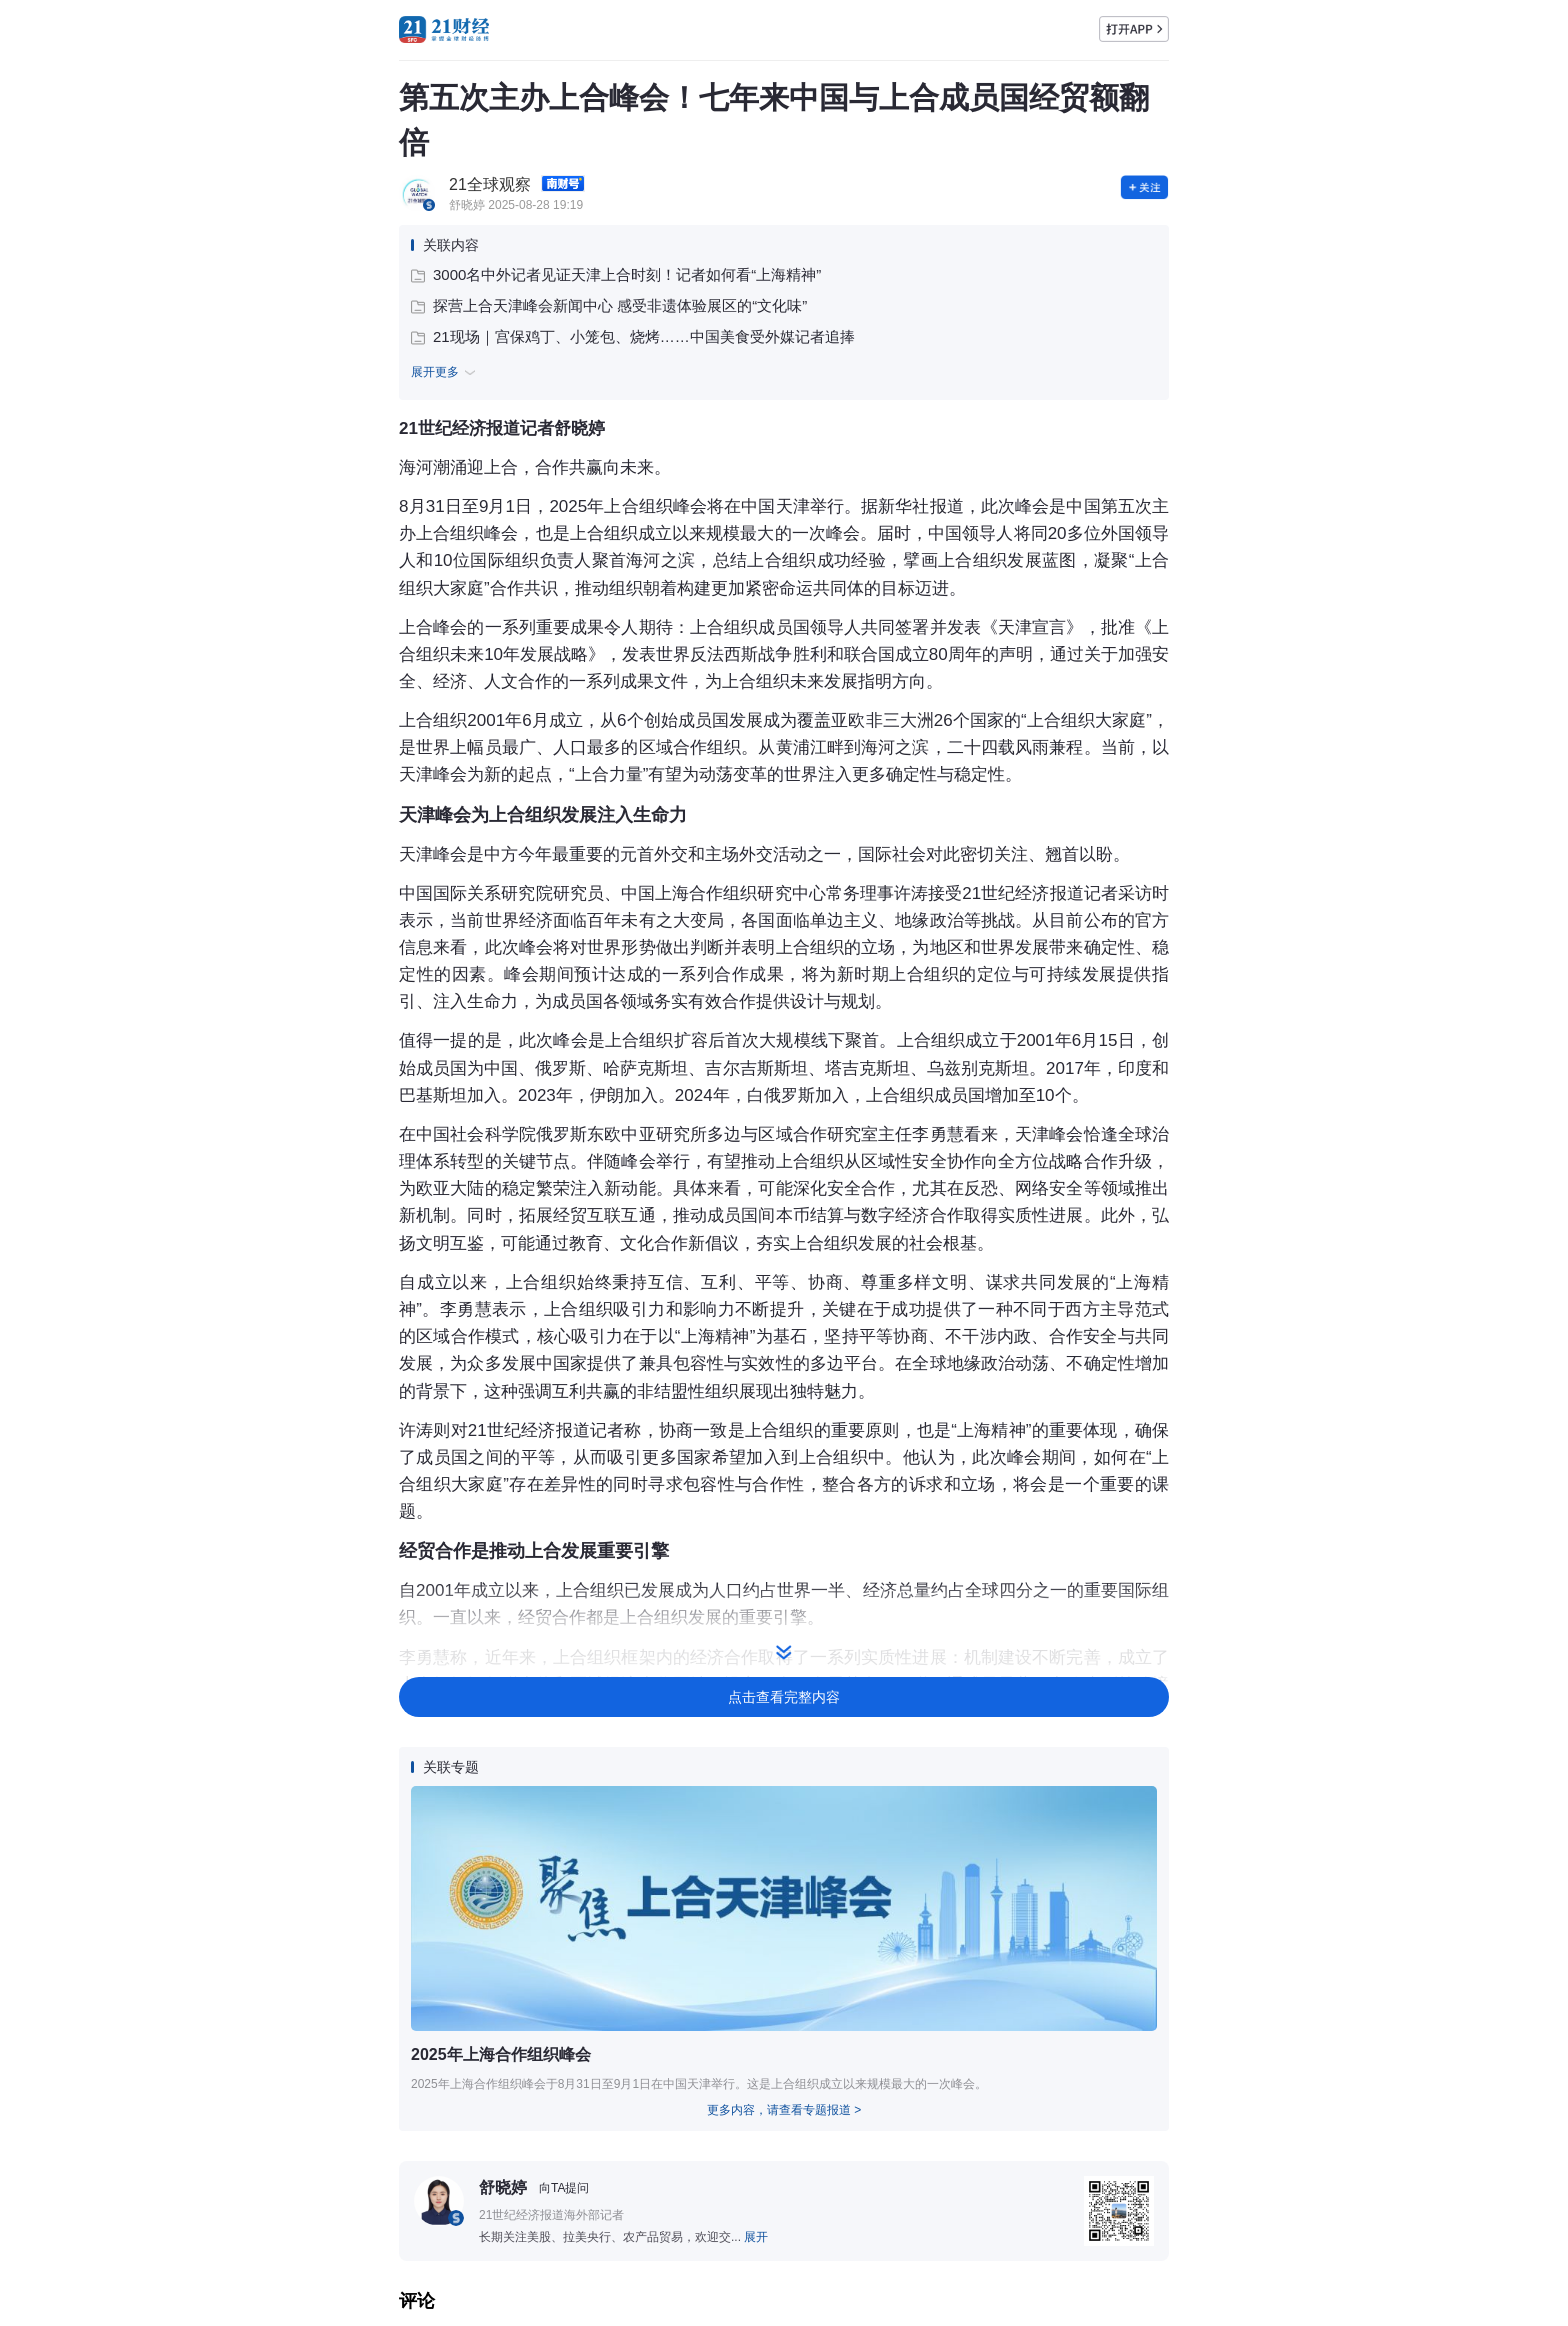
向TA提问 (564, 2188)
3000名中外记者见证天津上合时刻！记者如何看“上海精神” (616, 274)
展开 (756, 2237)
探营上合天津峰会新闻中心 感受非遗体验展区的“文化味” (609, 305)
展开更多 (446, 373)
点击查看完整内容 (784, 1697)
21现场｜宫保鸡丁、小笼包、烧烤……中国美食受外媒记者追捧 (633, 336)
